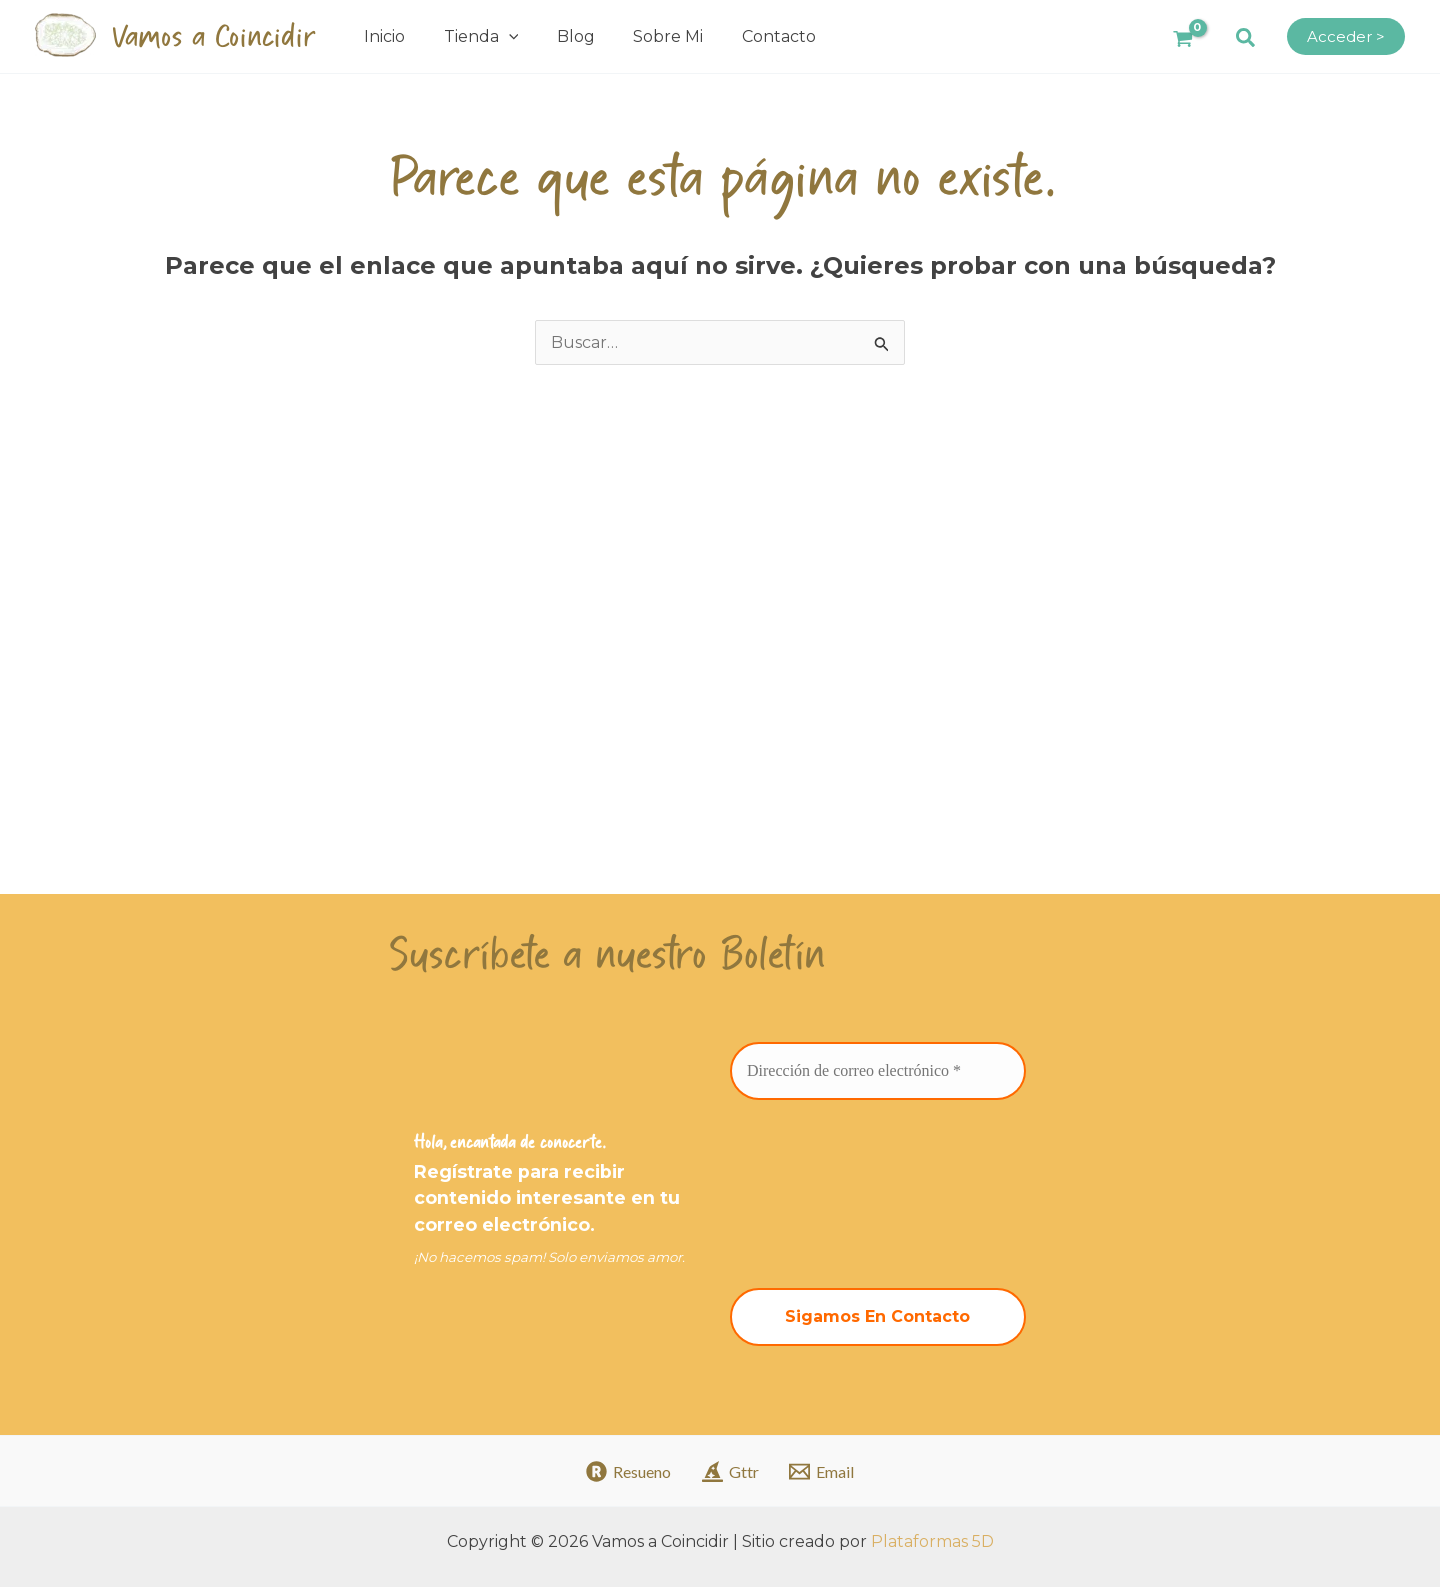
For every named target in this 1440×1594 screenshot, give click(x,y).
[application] (502, 37)
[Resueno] (628, 1478)
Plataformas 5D (932, 1548)
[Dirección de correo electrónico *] (878, 1076)
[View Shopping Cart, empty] (1182, 37)
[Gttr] (730, 1478)
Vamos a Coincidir (213, 37)
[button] (1246, 38)
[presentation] (812, 1197)
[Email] (822, 1478)
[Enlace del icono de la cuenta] (1346, 37)
